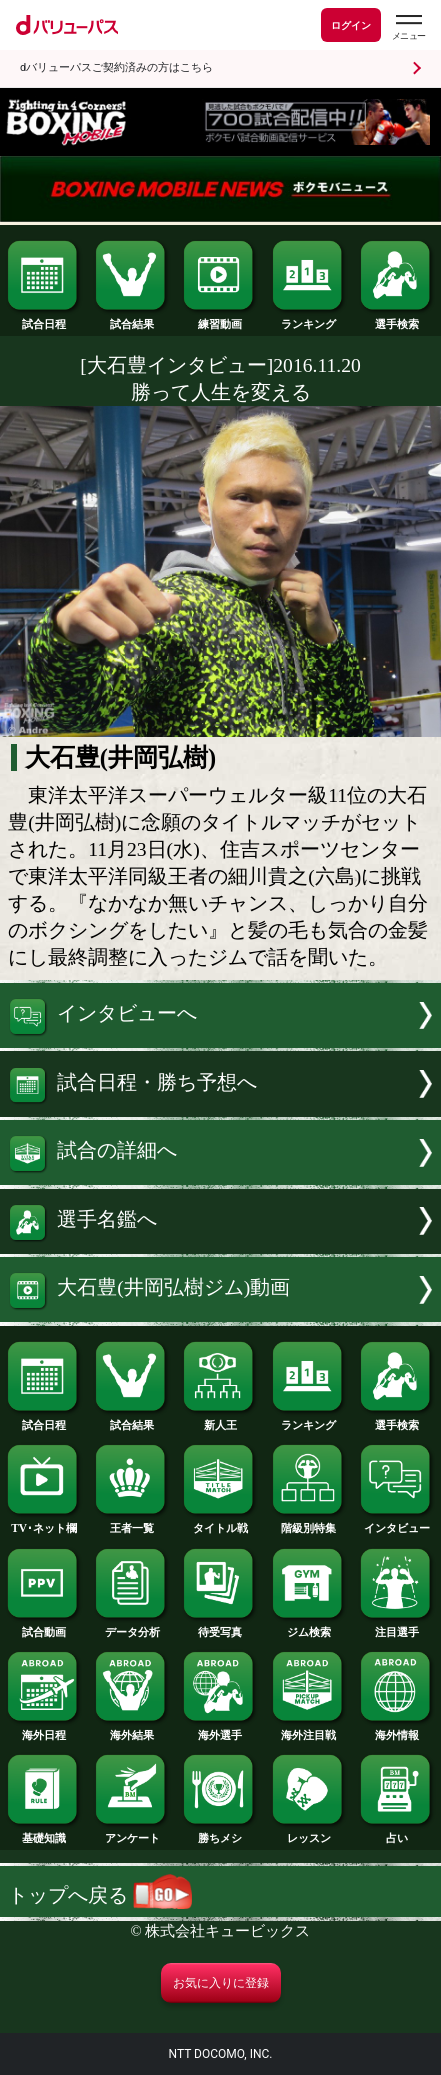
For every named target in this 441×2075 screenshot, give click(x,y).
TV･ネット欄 (44, 1522)
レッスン (309, 1832)
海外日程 (44, 1729)
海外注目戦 (309, 1729)
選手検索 (397, 318)
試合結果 (132, 318)
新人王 (220, 1419)
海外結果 (132, 1729)
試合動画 (44, 1626)
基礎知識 (44, 1832)
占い (397, 1832)
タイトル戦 (220, 1522)
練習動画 (220, 318)
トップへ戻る (100, 1895)
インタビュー (397, 1522)
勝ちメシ (220, 1832)
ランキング (309, 318)
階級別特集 (309, 1522)
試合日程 (44, 318)
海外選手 (220, 1729)
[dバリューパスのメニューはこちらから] (408, 27)
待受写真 (220, 1626)
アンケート (132, 1832)
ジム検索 (309, 1626)
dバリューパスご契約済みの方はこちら (116, 67)
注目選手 (397, 1626)
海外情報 (397, 1729)
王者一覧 (132, 1522)
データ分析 (132, 1626)
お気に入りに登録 (221, 1983)
